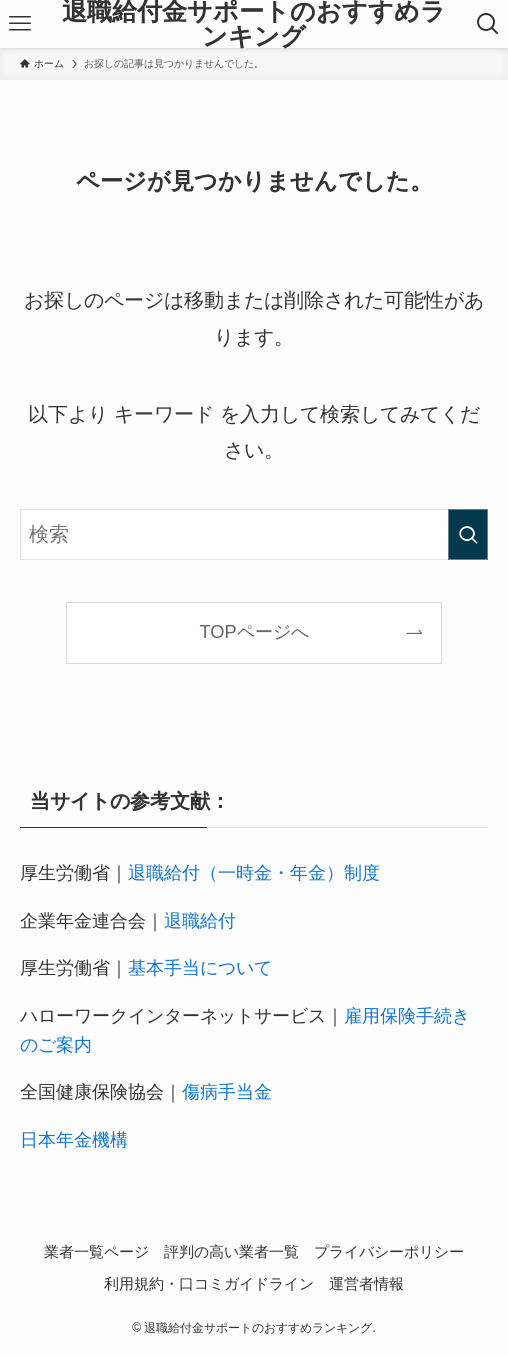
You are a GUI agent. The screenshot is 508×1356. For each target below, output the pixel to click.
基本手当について (200, 967)
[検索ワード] (253, 534)
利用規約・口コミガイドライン (209, 1283)
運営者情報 (366, 1283)
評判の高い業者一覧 (231, 1251)
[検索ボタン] (488, 24)
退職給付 (200, 920)
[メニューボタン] (20, 24)
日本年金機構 (74, 1139)
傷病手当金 (227, 1091)
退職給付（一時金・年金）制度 (254, 872)
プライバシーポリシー (389, 1251)
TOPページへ (253, 631)
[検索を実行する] (468, 534)
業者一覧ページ (96, 1251)
